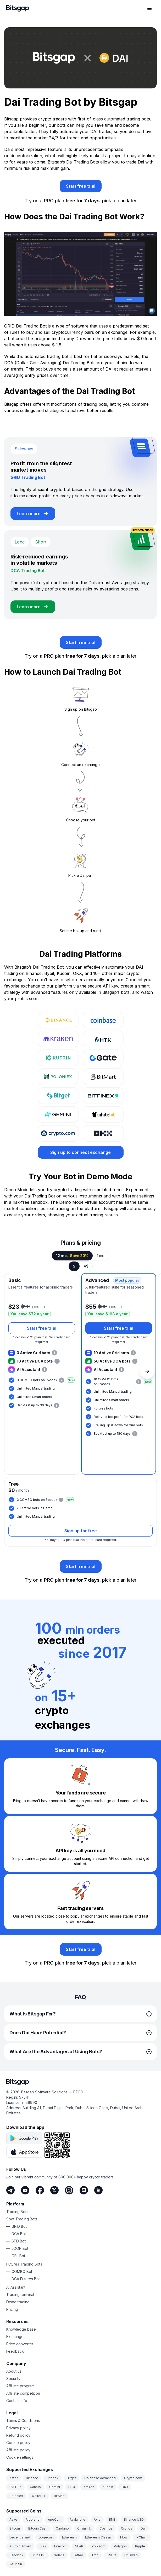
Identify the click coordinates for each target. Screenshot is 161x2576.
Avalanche (77, 2519)
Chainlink (84, 2528)
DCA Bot (19, 2233)
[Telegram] (10, 2190)
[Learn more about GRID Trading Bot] (32, 513)
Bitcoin (14, 2528)
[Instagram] (69, 2190)
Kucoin (108, 2487)
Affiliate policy (18, 2450)
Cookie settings (19, 2457)
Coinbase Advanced (100, 2478)
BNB (112, 2519)
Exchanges (15, 2336)
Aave (13, 2519)
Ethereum (69, 2537)
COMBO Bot (22, 2271)
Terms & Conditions (23, 2420)
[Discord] (84, 2190)
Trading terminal (20, 2294)
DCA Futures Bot (26, 2279)
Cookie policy (18, 2442)
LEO (43, 2546)
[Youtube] (25, 2190)
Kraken (89, 2487)
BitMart (59, 2496)
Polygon (120, 2546)
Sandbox (16, 2555)
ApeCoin (54, 2519)
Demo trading (18, 2302)
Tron (94, 2555)
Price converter (19, 2344)
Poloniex (16, 2496)
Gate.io (35, 2487)
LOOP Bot (20, 2248)
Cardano (62, 2528)
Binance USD (134, 2519)
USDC (111, 2555)
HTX (71, 2487)
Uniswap (131, 2555)
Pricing (12, 2309)
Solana (59, 2555)
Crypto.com (133, 2478)
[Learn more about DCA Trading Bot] (32, 606)
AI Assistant (15, 2287)
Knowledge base (21, 2329)
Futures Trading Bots (24, 2264)
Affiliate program (20, 2386)
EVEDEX (15, 2487)
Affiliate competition (23, 2393)
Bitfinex (52, 2478)
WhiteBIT (38, 2496)
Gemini (54, 2487)
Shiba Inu (39, 2555)
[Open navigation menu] (149, 8)
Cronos (126, 2528)
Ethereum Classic (98, 2537)
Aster (13, 2478)
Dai (143, 2528)
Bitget (71, 2478)
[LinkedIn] (98, 2190)
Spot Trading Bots (21, 2219)
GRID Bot (19, 2226)
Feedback (15, 2351)
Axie (97, 2519)
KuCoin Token (20, 2546)
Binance (32, 2478)
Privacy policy (18, 2428)
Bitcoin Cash (37, 2528)
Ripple (140, 2546)
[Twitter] (54, 2190)
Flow (123, 2537)
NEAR (79, 2546)
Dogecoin (46, 2537)
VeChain (15, 2564)
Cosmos (106, 2528)
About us (13, 2371)
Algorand (33, 2519)
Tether (78, 2555)
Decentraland (19, 2537)
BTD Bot (19, 2241)
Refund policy (18, 2435)
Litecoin (60, 2546)
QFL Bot (18, 2255)
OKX (124, 2487)
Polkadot (99, 2546)
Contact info (16, 2400)
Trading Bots (17, 2211)
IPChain (141, 2537)
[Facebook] (40, 2190)
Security (13, 2378)
